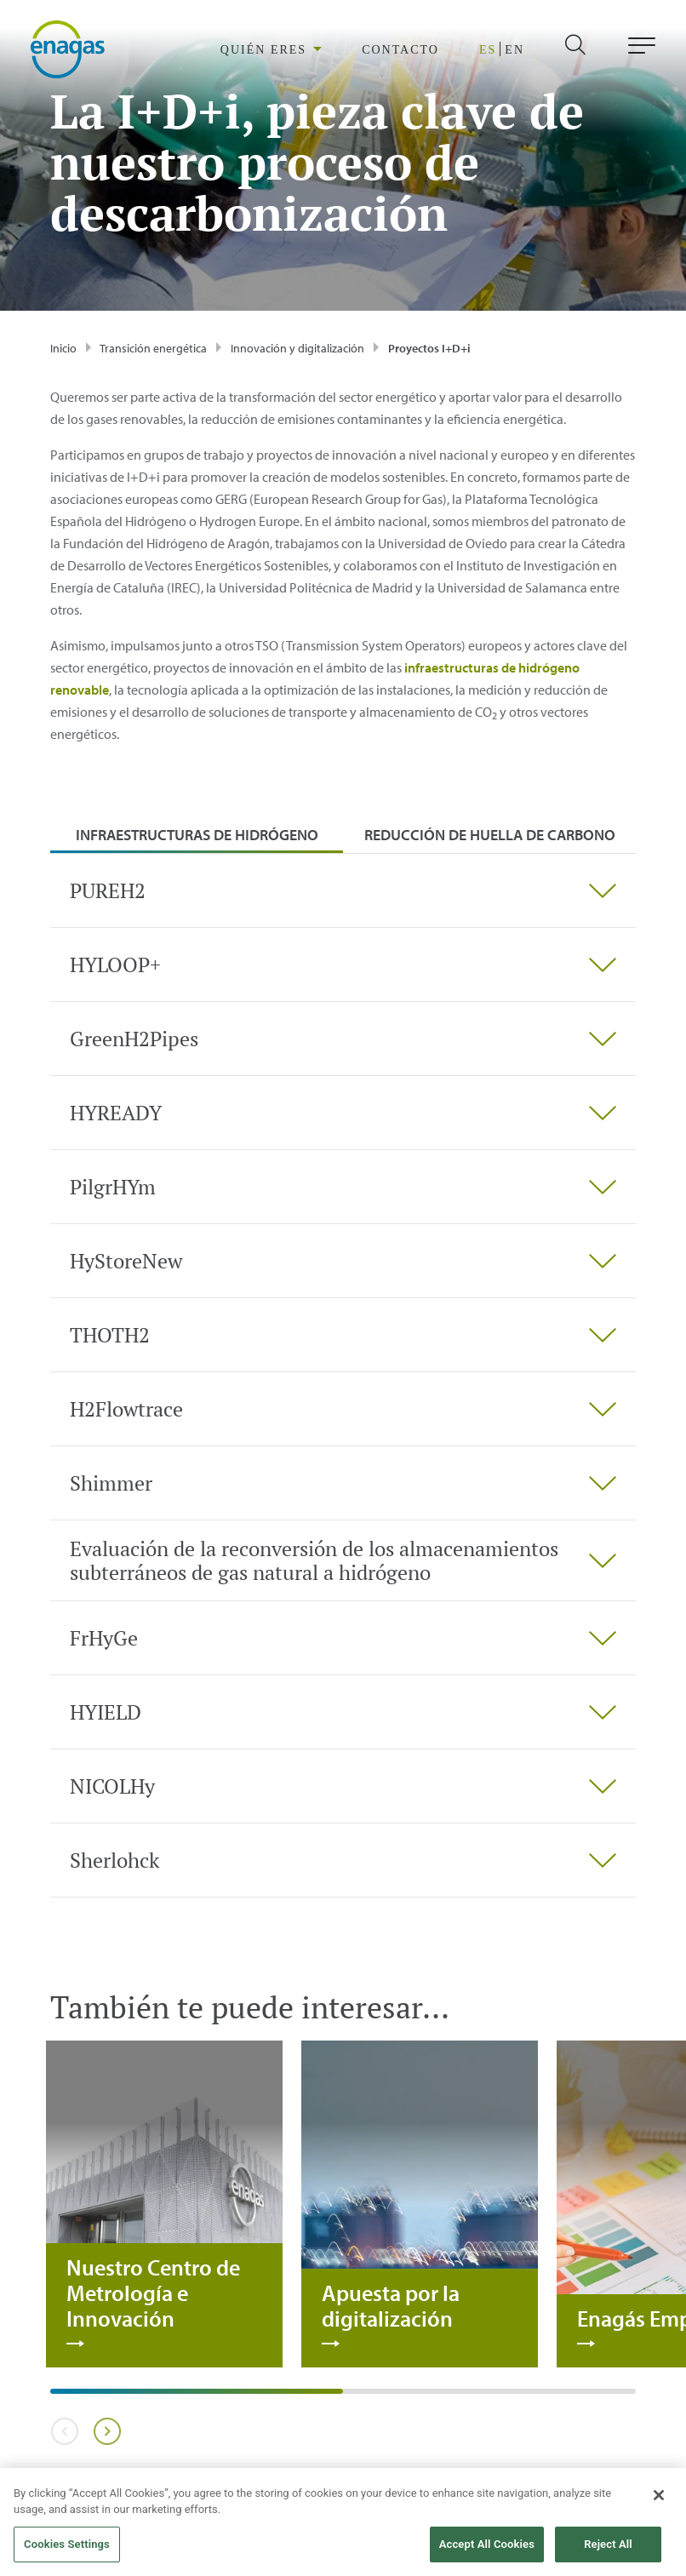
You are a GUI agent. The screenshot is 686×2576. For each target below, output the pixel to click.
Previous (64, 2431)
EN (517, 50)
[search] (589, 49)
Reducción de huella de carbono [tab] (489, 834)
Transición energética (153, 348)
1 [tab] (58, 2397)
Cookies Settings (67, 2553)
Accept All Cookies (487, 2553)
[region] (331, 49)
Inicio (63, 348)
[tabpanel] (343, 1376)
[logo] (68, 48)
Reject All (608, 2553)
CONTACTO (420, 50)
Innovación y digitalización (297, 348)
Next (107, 2431)
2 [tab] (351, 2397)
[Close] (658, 2503)
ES (495, 50)
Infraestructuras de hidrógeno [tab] (197, 834)
